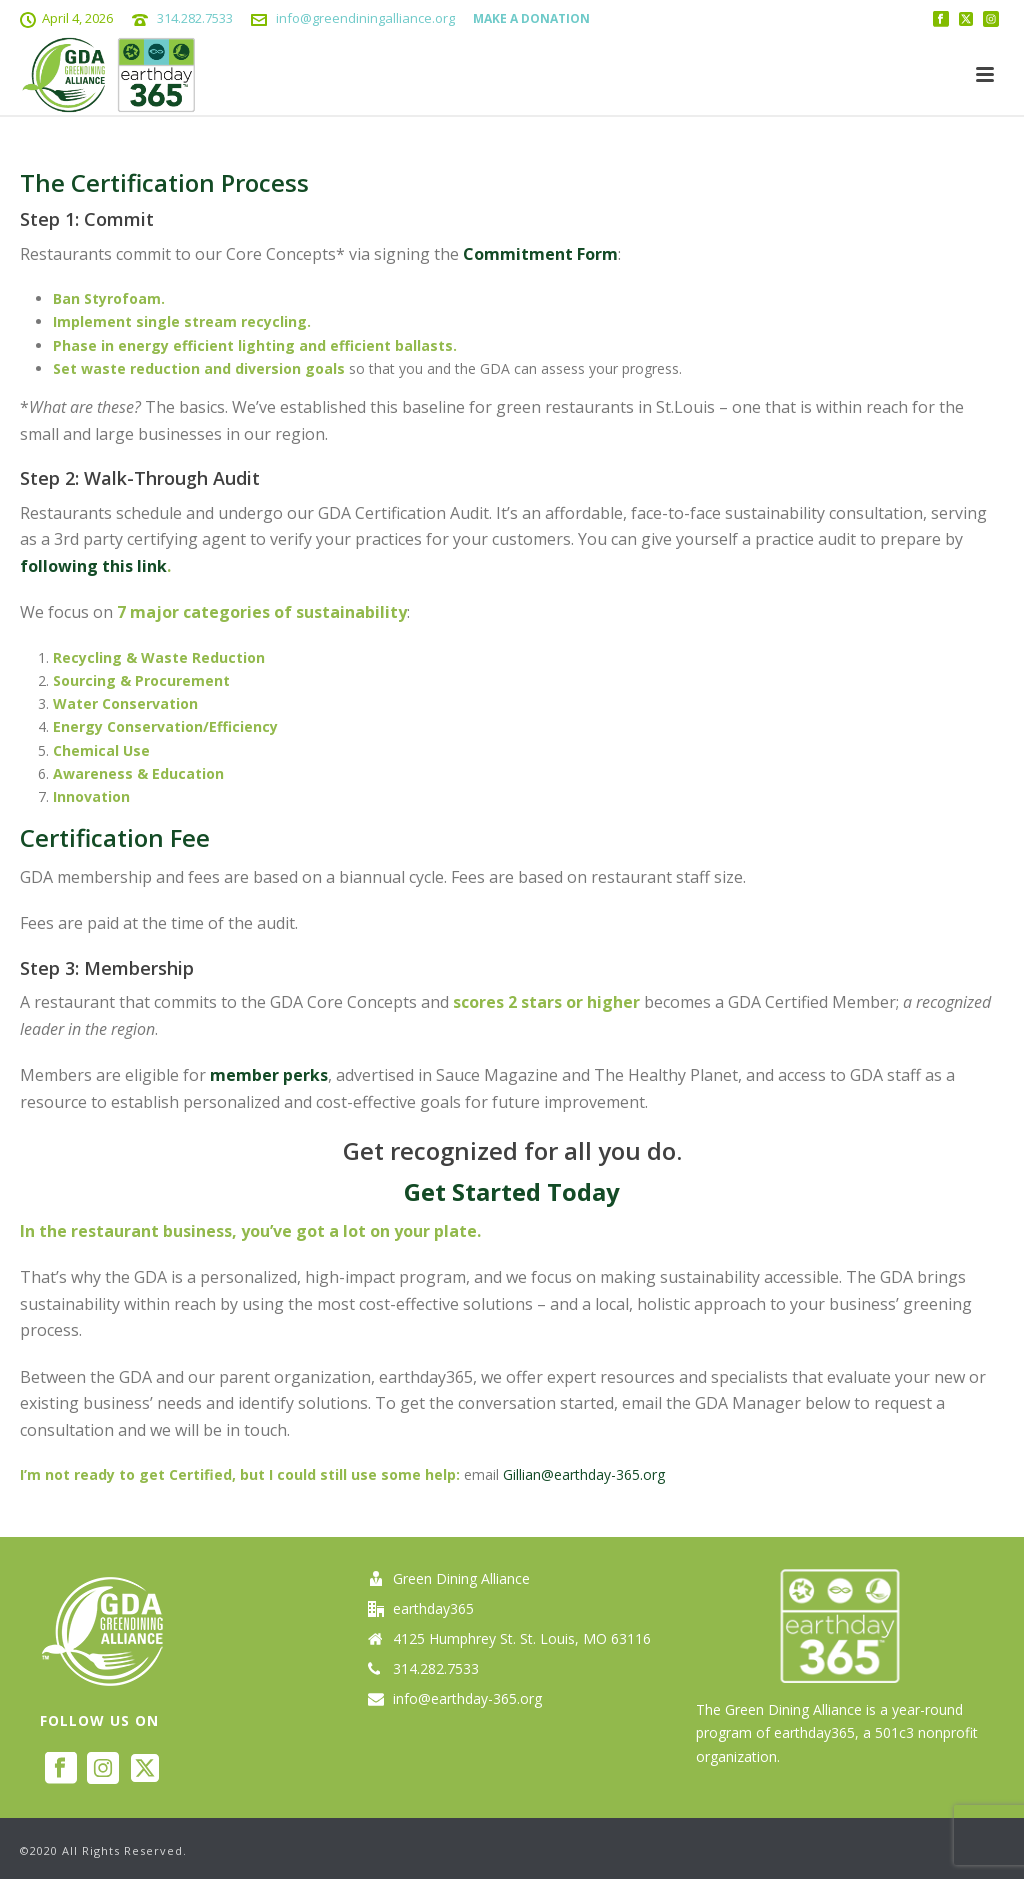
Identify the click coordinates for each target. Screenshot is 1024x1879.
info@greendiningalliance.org (365, 18)
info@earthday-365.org (467, 1699)
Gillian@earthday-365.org (584, 1474)
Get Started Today (512, 1191)
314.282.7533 (195, 18)
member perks (269, 1075)
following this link (93, 566)
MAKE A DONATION (531, 18)
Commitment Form (540, 254)
